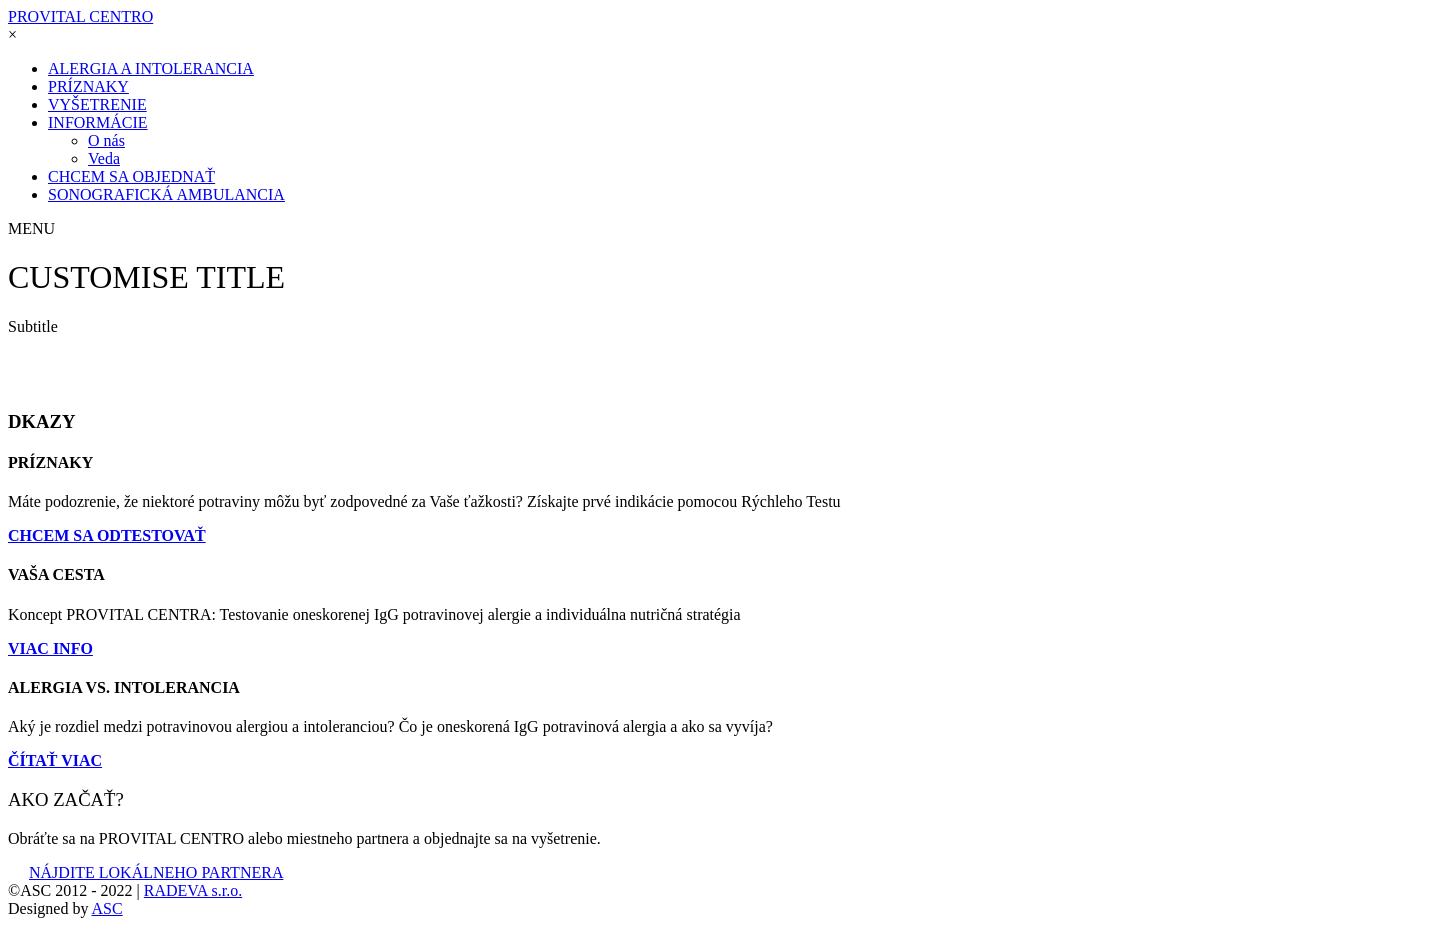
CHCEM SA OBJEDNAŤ (131, 176)
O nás (106, 140)
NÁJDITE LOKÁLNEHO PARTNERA (145, 872)
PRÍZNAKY (88, 86)
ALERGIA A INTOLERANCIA (151, 68)
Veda (104, 158)
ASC (107, 908)
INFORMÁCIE (98, 122)
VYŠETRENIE (97, 104)
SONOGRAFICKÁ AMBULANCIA (166, 194)
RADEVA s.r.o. (193, 890)
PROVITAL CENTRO (80, 16)
